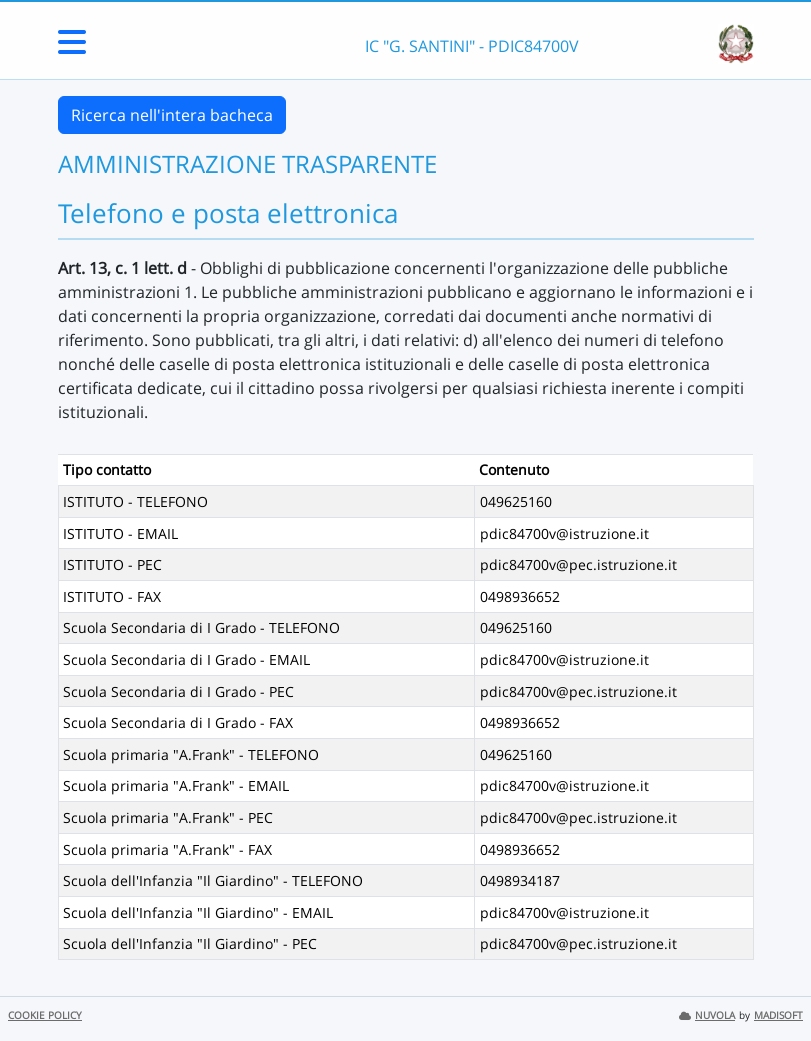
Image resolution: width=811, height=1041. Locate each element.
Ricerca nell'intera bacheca (172, 115)
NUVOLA (707, 1015)
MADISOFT (778, 1015)
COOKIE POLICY (45, 1015)
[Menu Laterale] (72, 48)
